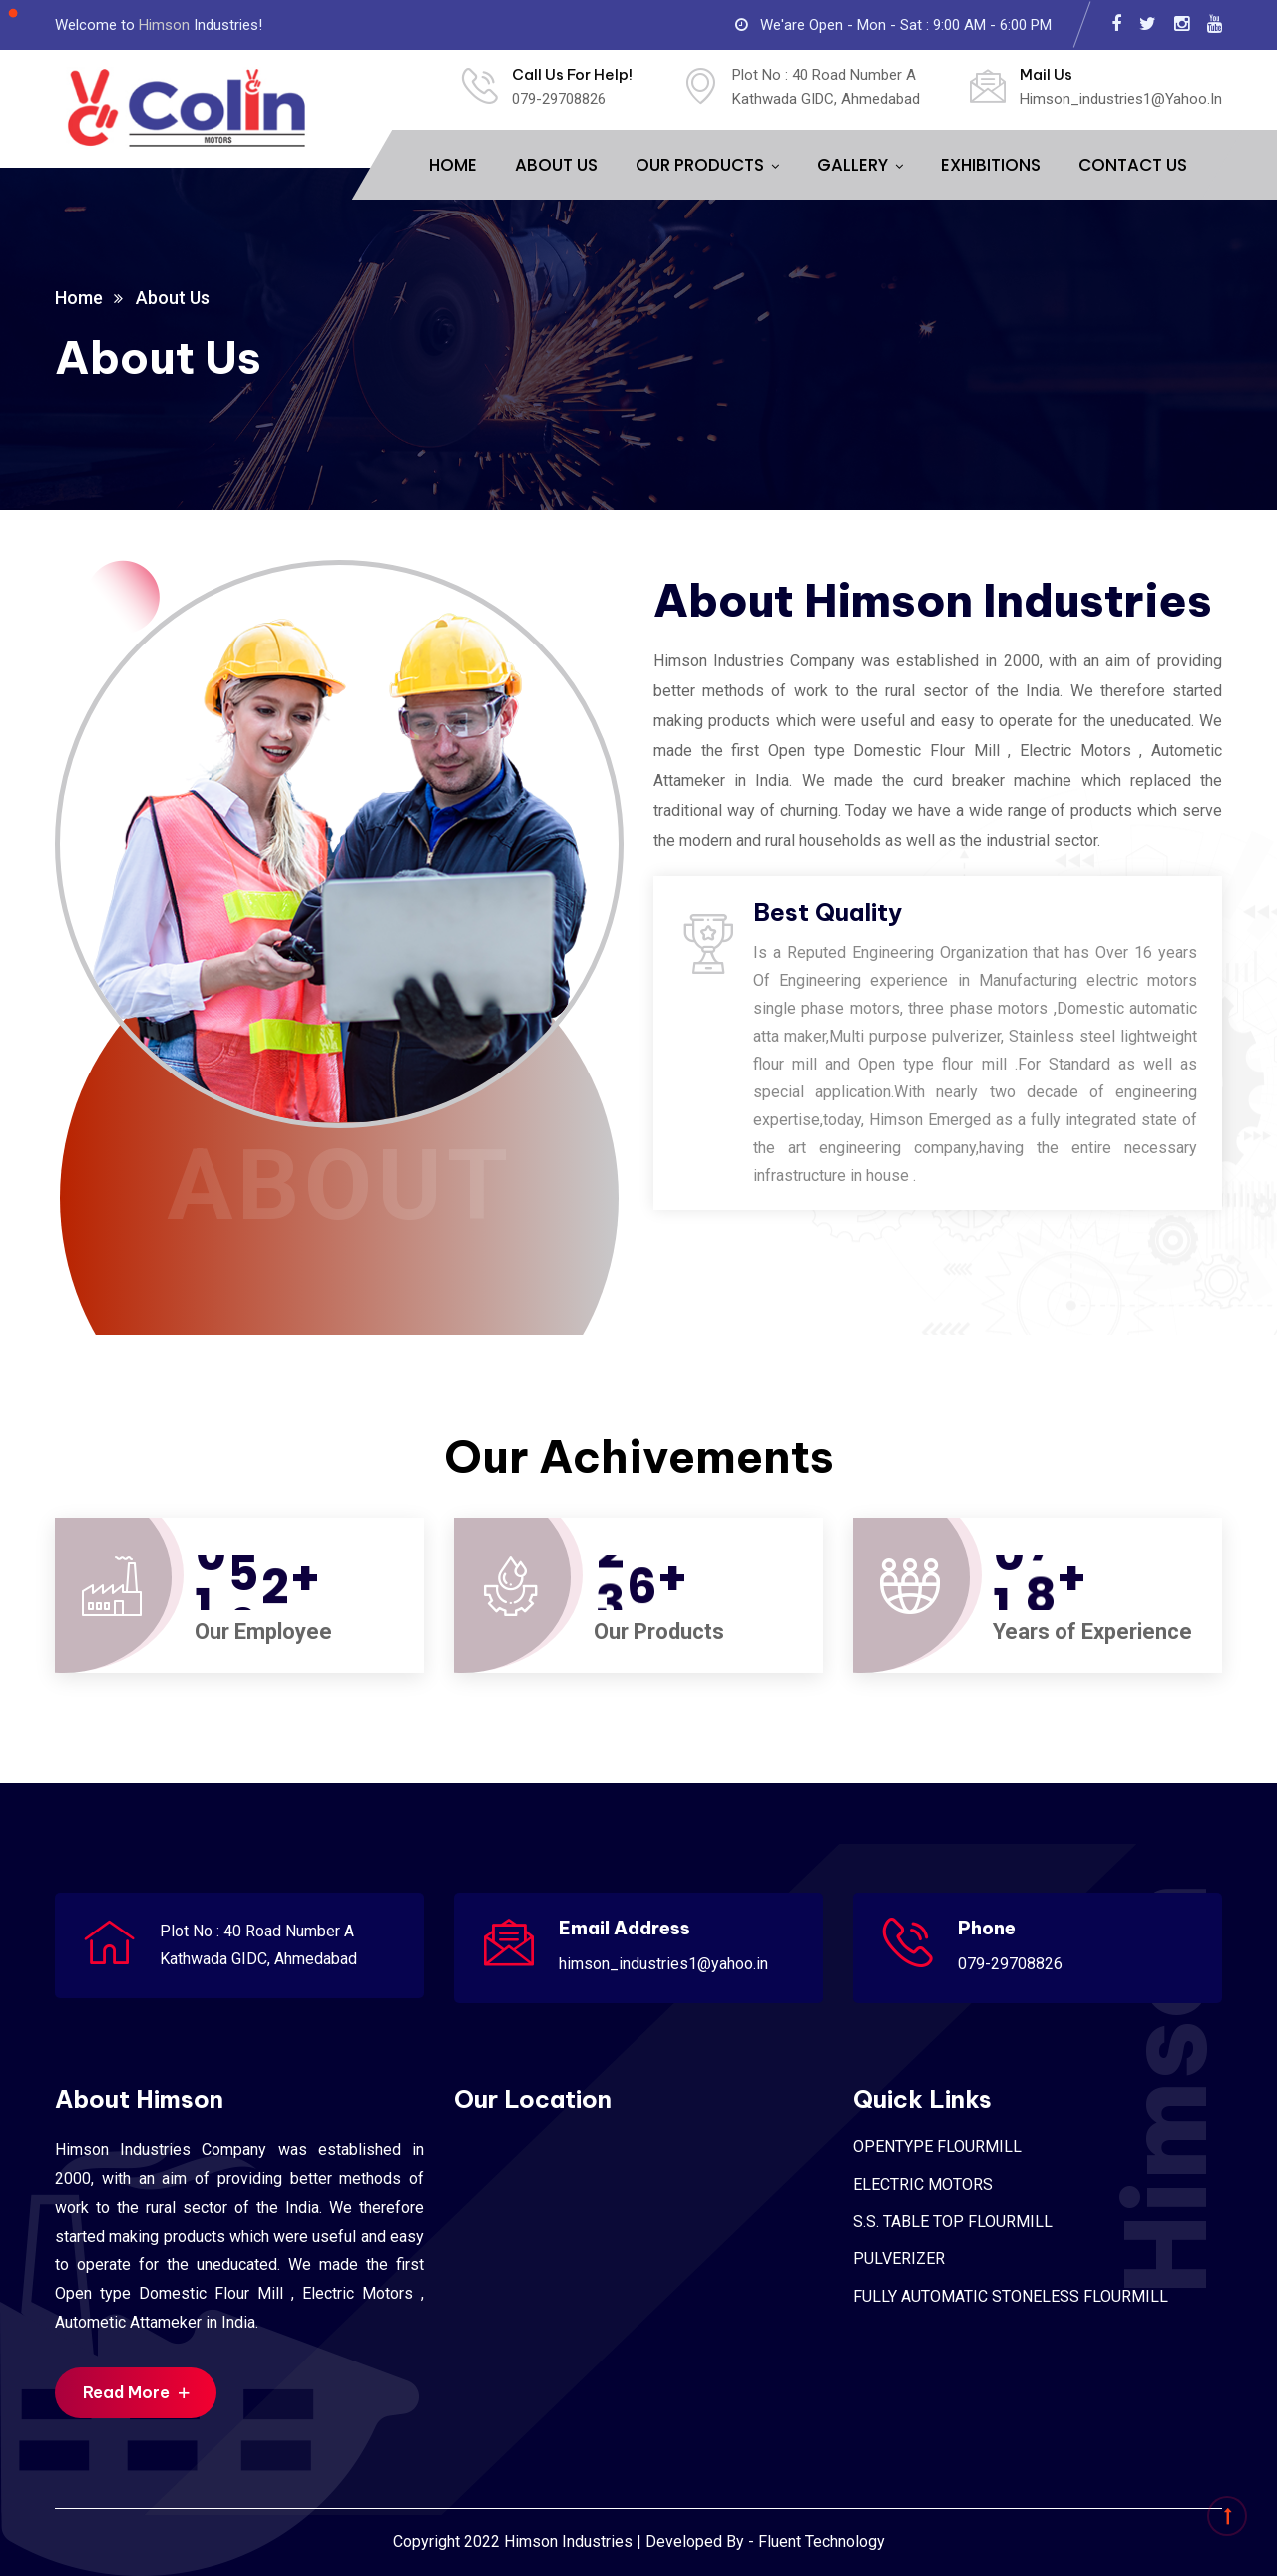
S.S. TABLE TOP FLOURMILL (953, 2221)
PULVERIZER (899, 2258)
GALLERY (852, 165)
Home (79, 297)
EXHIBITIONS (991, 165)
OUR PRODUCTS (700, 165)
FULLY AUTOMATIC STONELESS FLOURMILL (1010, 2296)
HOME (453, 165)
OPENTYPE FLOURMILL (937, 2146)
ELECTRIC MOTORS (923, 2184)
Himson (164, 25)
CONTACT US (1132, 165)
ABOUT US (556, 165)
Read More (136, 2392)
